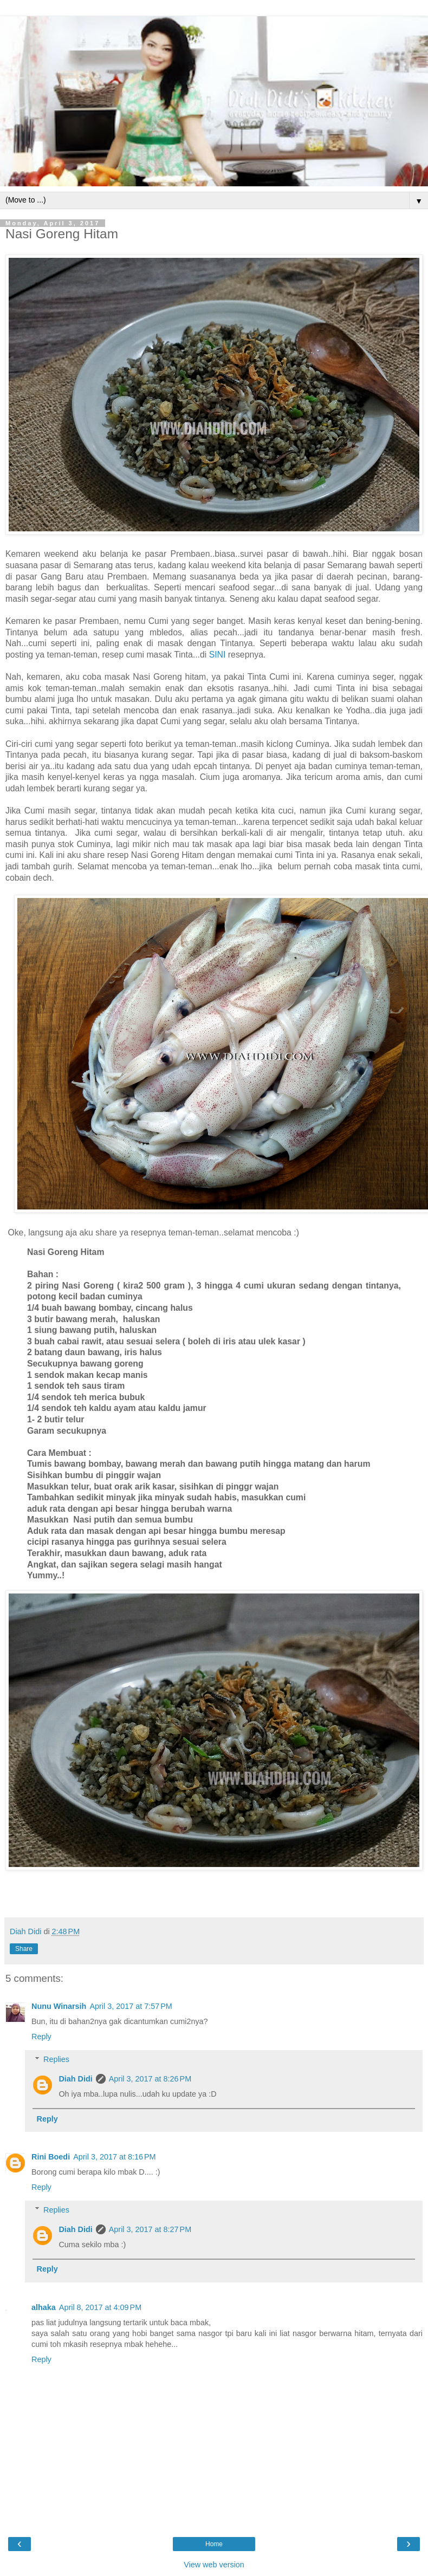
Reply (41, 2036)
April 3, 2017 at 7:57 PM (130, 2006)
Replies (56, 2059)
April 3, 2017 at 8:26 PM (150, 2078)
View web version (214, 2564)
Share (24, 1949)
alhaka (43, 2307)
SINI (217, 654)
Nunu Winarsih (58, 2006)
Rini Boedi (50, 2156)
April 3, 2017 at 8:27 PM (150, 2229)
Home (214, 2544)
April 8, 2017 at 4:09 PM (100, 2307)
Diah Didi (75, 2078)
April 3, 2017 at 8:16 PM (114, 2156)
